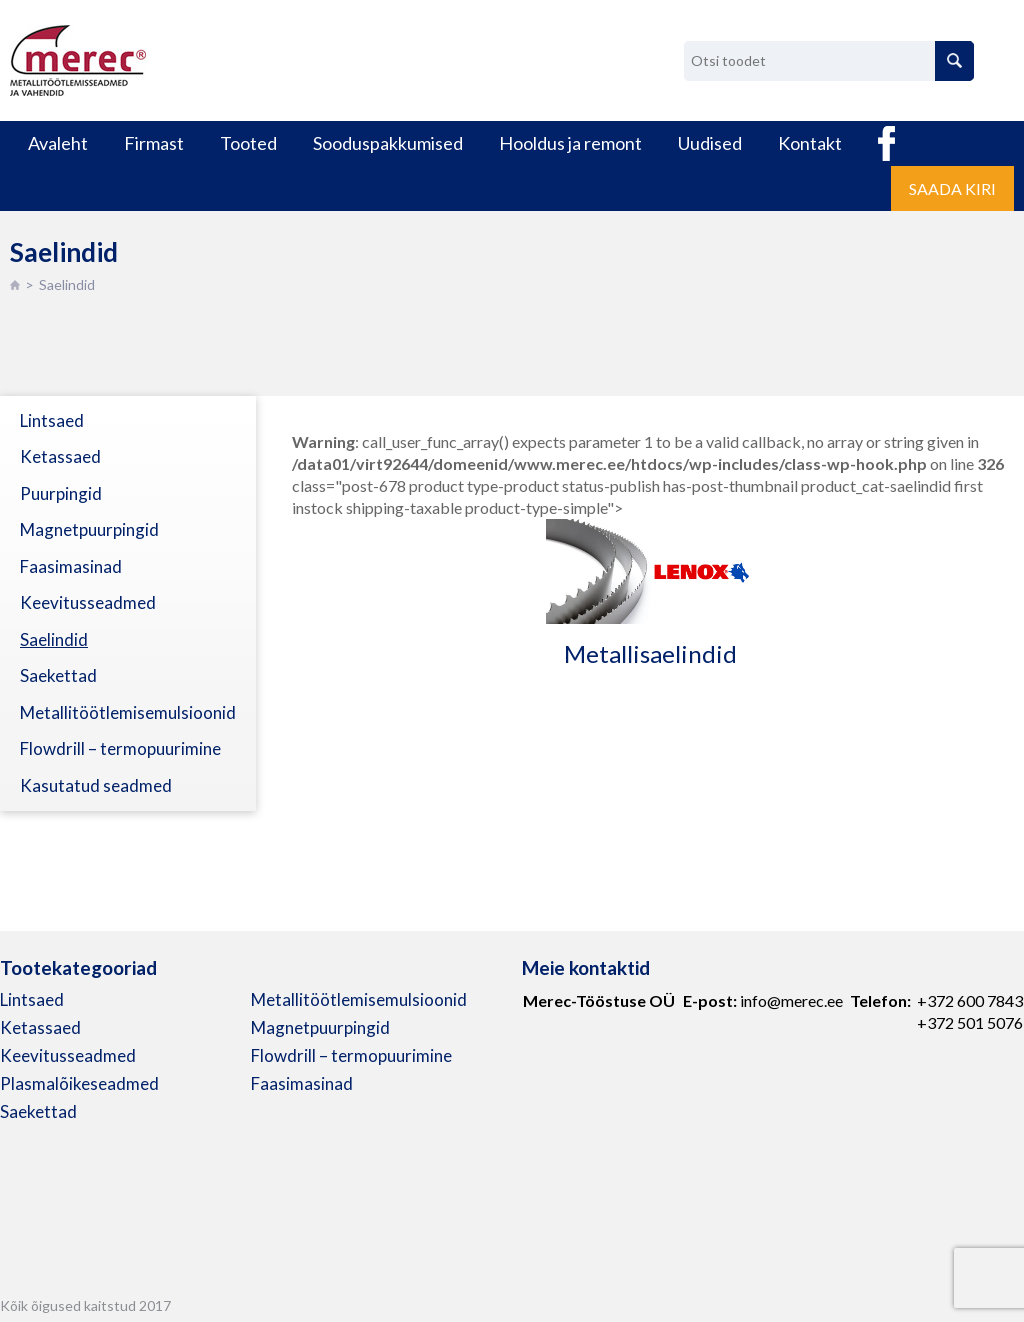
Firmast (154, 143)
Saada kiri (952, 188)
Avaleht (58, 143)
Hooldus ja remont (570, 143)
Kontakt (810, 143)
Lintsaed (52, 420)
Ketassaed (60, 456)
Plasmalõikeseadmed (79, 1083)
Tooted (248, 143)
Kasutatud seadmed (96, 785)
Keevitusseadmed (88, 602)
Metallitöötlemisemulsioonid (128, 712)
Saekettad (58, 675)
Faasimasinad (71, 566)
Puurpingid (61, 493)
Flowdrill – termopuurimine (120, 748)
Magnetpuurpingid (89, 529)
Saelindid (54, 639)
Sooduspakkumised (388, 143)
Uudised (710, 143)
